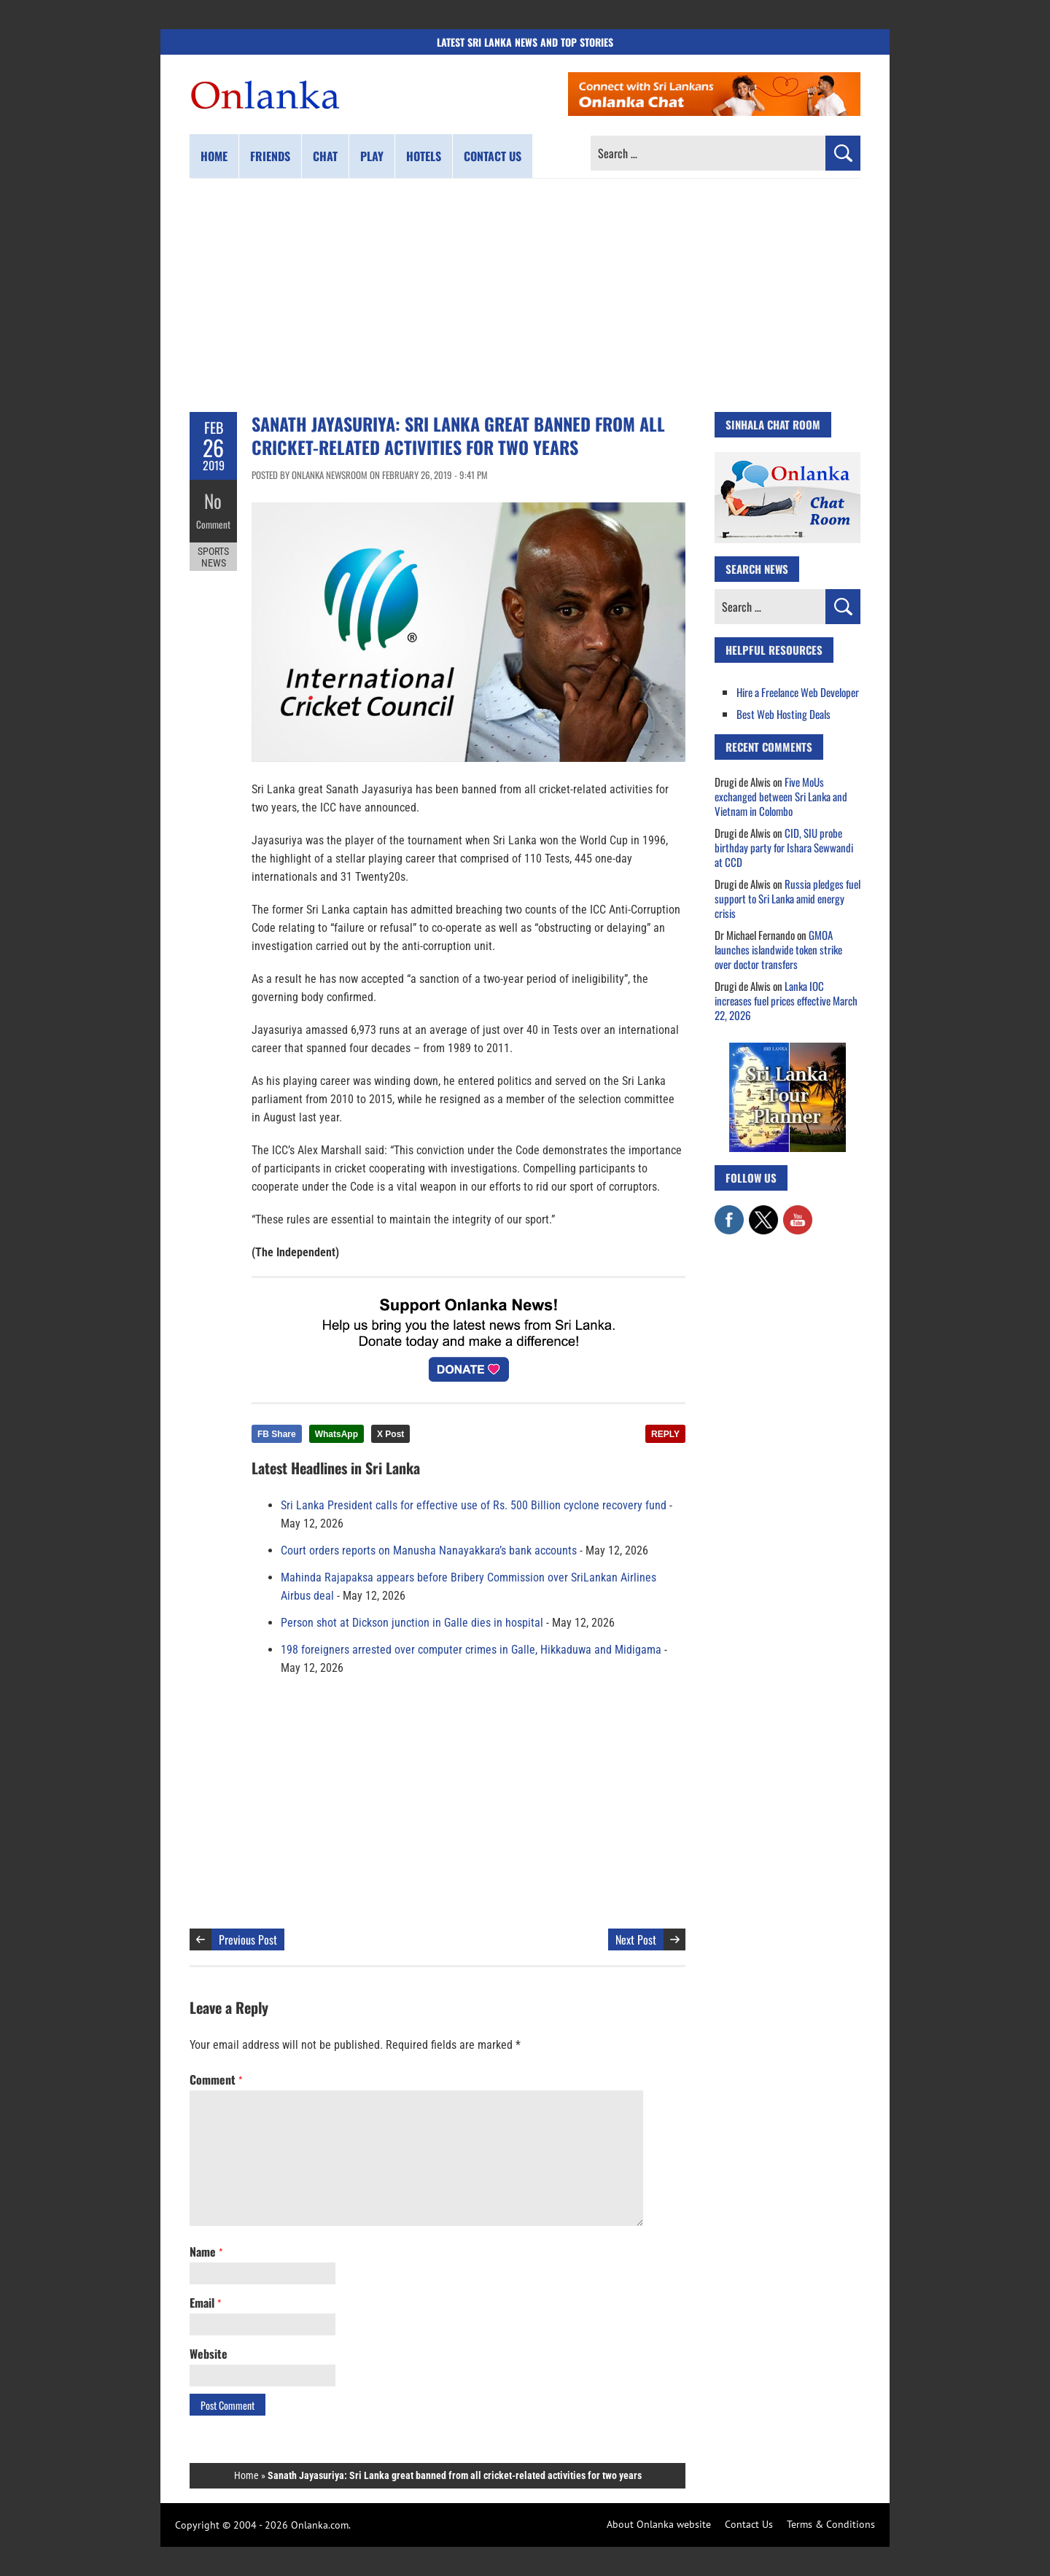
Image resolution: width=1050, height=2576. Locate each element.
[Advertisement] (525, 295)
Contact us (492, 156)
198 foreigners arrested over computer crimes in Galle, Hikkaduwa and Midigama (471, 1650)
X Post (390, 1434)
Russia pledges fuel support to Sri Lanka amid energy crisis (787, 898)
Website (209, 2353)
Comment (213, 521)
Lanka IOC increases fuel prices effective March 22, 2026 (786, 1000)
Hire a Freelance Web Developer (797, 692)
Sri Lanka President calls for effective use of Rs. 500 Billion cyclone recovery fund (473, 1505)
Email (205, 2302)
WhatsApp (336, 1434)
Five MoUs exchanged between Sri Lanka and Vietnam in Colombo (781, 796)
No (213, 500)
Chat (325, 156)
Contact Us (749, 2524)
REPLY (665, 1434)
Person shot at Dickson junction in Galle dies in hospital (412, 1623)
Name (206, 2251)
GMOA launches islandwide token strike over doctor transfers (778, 949)
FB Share (276, 1434)
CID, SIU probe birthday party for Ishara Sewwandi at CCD (784, 847)
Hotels (423, 156)
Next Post (635, 1939)
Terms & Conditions (831, 2524)
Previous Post (248, 1939)
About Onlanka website (659, 2524)
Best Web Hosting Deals (783, 714)
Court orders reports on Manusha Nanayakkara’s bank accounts (429, 1550)
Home (214, 156)
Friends (270, 156)
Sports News (213, 552)
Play (372, 156)
